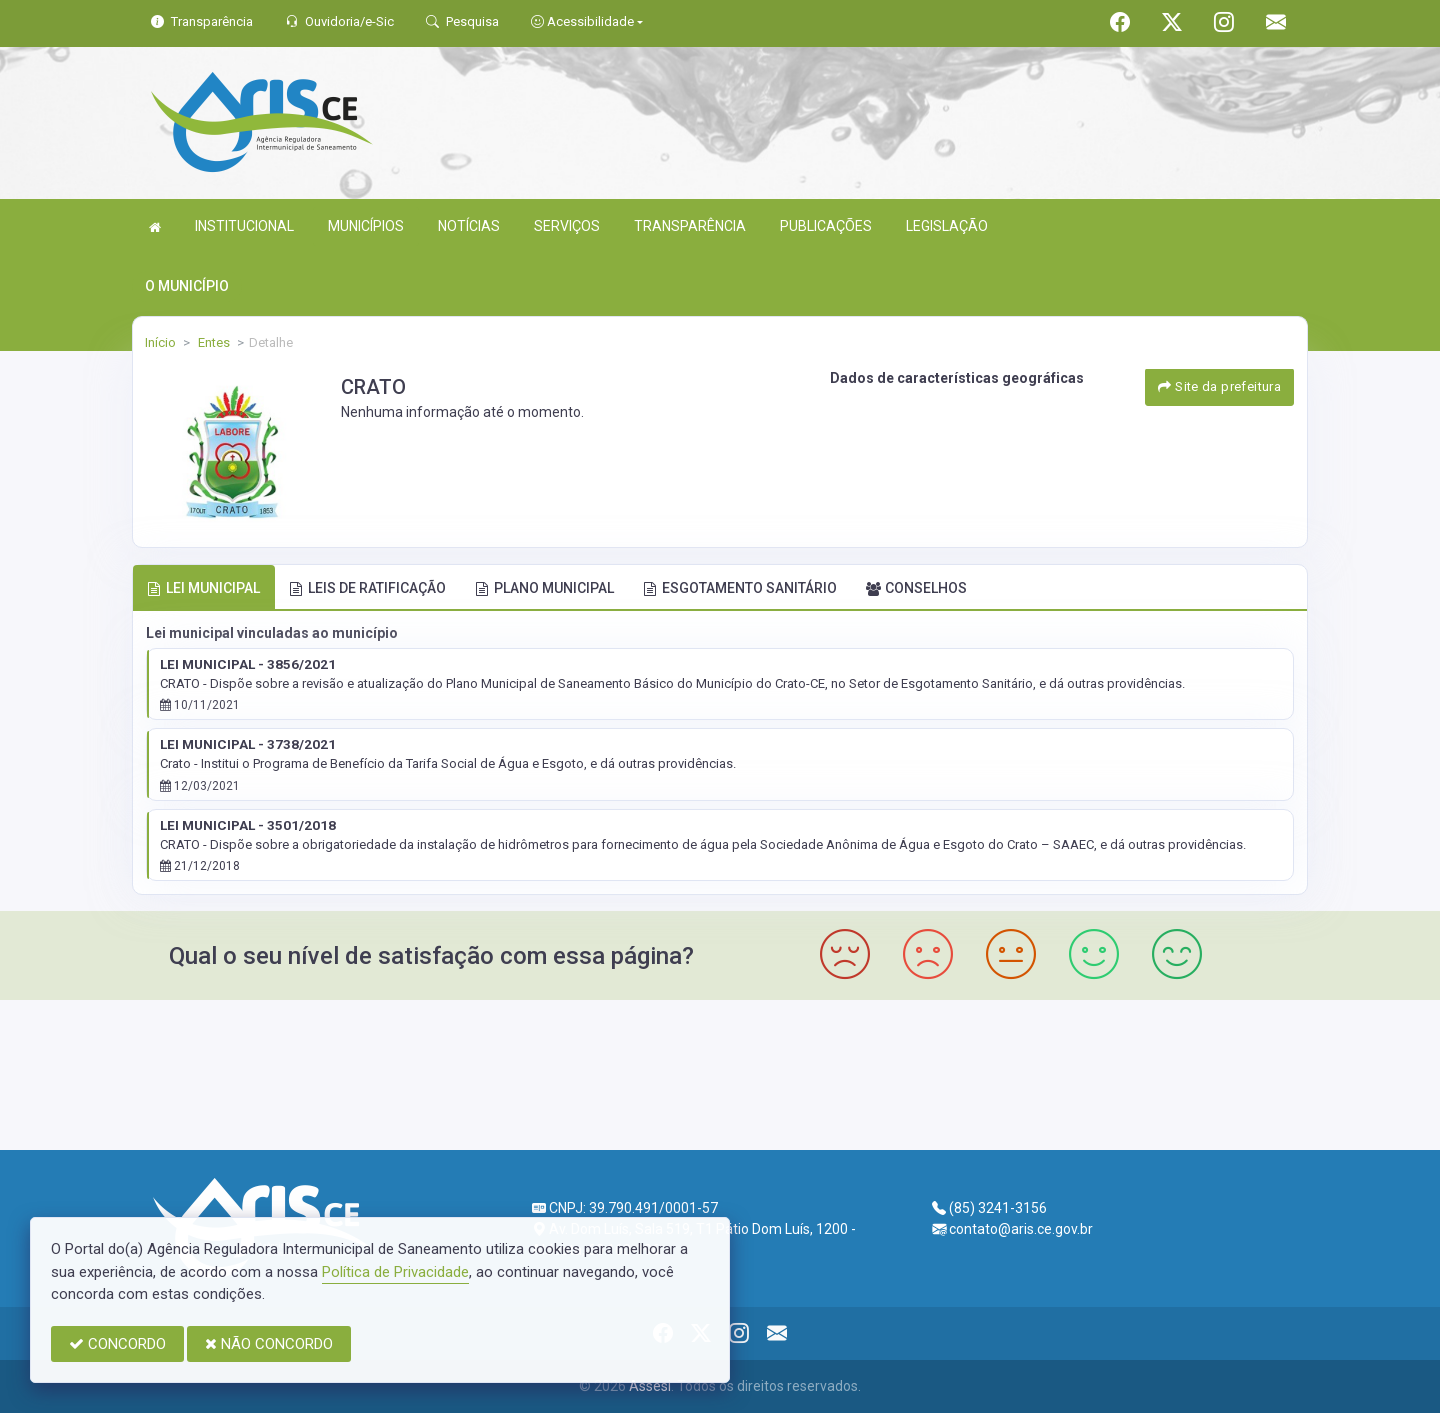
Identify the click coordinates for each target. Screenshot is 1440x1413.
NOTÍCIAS (469, 226)
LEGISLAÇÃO (947, 226)
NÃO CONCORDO (269, 1344)
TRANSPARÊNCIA (690, 226)
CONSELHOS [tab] (916, 588)
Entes (212, 342)
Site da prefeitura (1219, 386)
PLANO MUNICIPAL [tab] (544, 588)
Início (160, 342)
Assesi (650, 1386)
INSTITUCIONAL (244, 226)
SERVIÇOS (567, 226)
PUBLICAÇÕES (826, 226)
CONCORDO (117, 1344)
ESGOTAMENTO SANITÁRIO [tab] (740, 588)
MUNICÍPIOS (366, 226)
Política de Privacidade (395, 1272)
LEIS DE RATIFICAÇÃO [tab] (367, 588)
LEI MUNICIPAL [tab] (203, 588)
